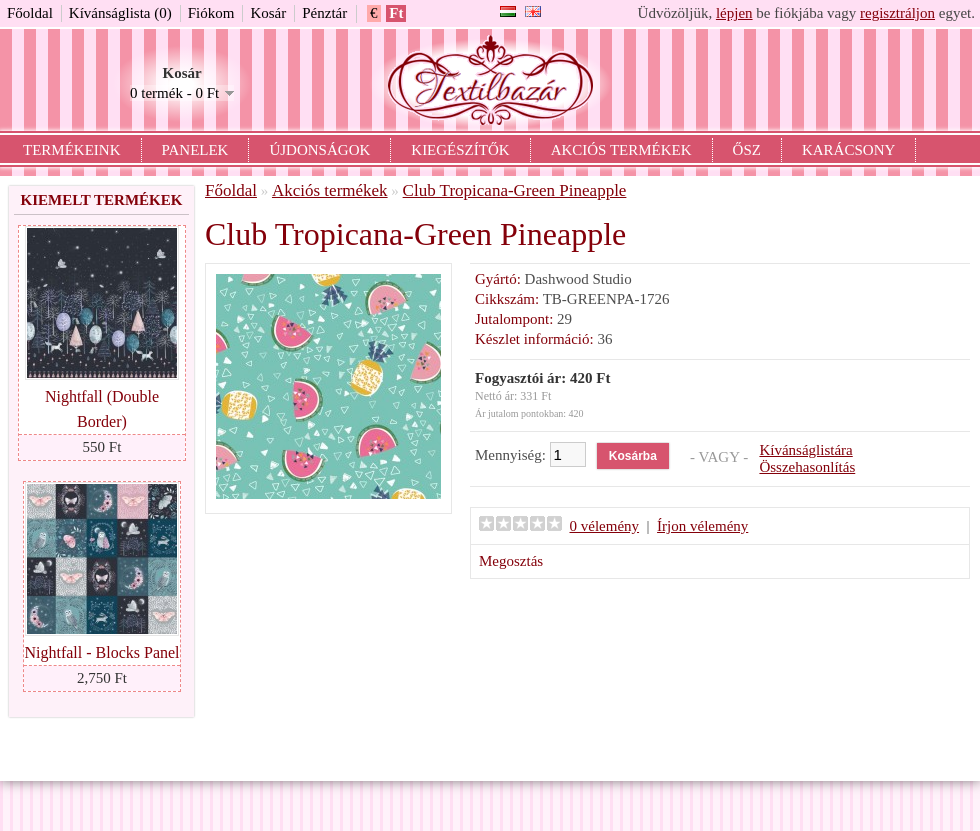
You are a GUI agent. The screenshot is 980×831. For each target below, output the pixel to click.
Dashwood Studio (578, 279)
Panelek (195, 150)
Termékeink (72, 150)
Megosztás (511, 561)
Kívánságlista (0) (120, 13)
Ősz (747, 150)
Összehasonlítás (807, 467)
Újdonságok (319, 150)
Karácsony (848, 150)
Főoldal (30, 13)
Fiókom (211, 13)
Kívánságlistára (805, 450)
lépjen (734, 13)
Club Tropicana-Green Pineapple (515, 190)
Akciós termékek (621, 150)
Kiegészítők (460, 150)
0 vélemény (605, 526)
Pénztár (324, 13)
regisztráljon (897, 13)
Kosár (268, 13)
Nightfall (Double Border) (102, 409)
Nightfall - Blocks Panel (101, 652)
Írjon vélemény (702, 526)
